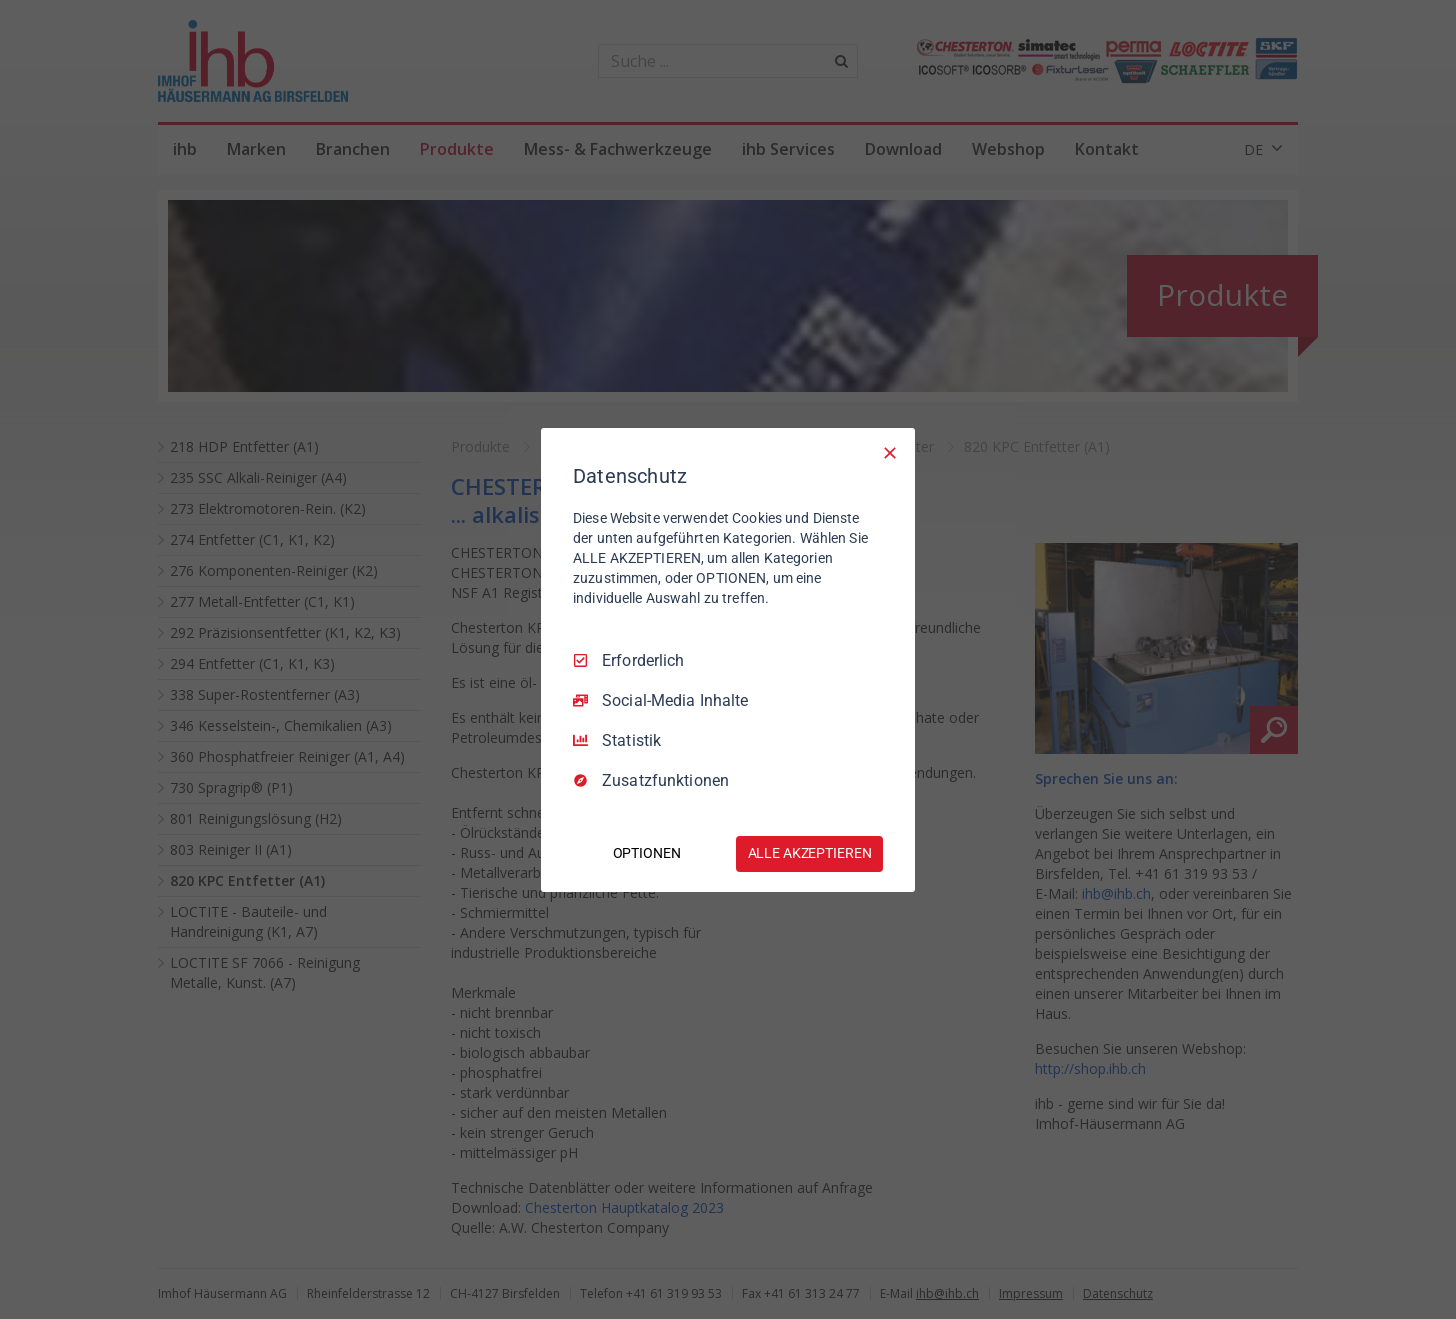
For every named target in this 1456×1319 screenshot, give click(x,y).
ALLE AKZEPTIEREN (810, 853)
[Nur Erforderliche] (890, 452)
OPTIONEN (647, 853)
